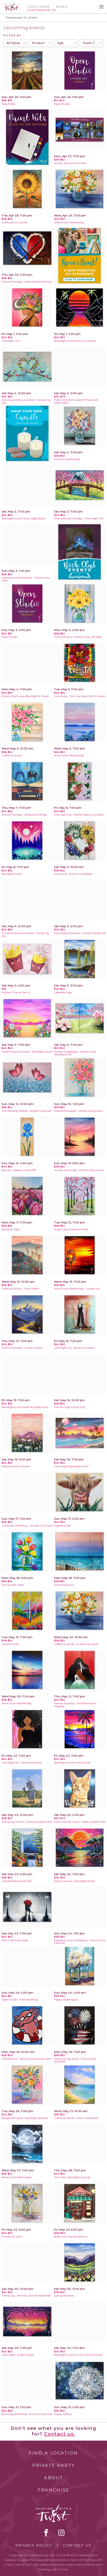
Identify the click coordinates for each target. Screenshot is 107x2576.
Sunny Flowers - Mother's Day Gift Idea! (78, 637)
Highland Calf (62, 1525)
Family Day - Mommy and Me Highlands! (26, 2295)
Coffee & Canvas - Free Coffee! (20, 1288)
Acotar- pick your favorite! (70, 163)
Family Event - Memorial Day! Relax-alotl (26, 2058)
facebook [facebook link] (46, 2532)
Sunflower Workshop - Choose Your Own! (27, 1525)
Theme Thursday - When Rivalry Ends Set (27, 281)
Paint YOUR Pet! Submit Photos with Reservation (76, 401)
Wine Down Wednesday (69, 222)
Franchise (53, 2490)
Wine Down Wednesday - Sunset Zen (77, 1288)
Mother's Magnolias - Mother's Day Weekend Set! (75, 1053)
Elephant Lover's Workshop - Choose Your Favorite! (80, 1942)
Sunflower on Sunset (14, 222)
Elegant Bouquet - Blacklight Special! (25, 2118)
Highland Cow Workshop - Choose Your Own (26, 579)
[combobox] (15, 42)
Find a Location (53, 2453)
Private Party (53, 2465)
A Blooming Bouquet (67, 459)
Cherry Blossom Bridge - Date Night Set (78, 518)
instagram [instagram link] (61, 2532)
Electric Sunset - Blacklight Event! (74, 1881)
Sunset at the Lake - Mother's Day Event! (79, 1170)
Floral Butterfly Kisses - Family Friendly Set (80, 933)
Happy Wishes (63, 2414)
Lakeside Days (63, 992)
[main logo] (11, 4)
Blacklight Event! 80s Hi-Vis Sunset (75, 341)
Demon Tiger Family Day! (69, 1407)
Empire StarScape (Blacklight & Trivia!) (25, 696)
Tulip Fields (8, 104)
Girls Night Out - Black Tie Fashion (74, 1347)
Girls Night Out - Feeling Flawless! (22, 1762)
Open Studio (62, 104)
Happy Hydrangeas (66, 1999)
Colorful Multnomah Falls (17, 1881)
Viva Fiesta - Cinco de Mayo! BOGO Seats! (79, 696)
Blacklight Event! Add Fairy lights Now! (25, 1407)
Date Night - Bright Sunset (18, 2354)
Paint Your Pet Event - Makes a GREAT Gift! (79, 1821)
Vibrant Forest (10, 1644)
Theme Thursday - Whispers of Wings (24, 814)
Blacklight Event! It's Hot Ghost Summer (78, 2354)
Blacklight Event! (12, 874)
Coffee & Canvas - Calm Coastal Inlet (76, 2118)
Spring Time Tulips (13, 1584)
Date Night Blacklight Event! (71, 1466)
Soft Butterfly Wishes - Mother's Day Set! (26, 1111)
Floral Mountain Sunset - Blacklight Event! (27, 1051)
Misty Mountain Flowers (16, 1466)
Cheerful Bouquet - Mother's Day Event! (78, 1111)
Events (62, 7)
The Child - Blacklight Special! (72, 2177)
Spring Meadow (64, 2295)
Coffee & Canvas (12, 755)
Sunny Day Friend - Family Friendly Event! (27, 1821)
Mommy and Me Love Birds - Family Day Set (26, 401)
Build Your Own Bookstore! (70, 2236)
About (53, 2477)
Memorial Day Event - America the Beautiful (75, 2060)
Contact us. (59, 2434)
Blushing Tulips (11, 1229)
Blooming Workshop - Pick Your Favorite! (27, 2414)
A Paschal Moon (64, 1584)
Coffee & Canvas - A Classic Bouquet (76, 1644)
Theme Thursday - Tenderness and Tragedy (75, 1705)
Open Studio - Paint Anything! (20, 1999)
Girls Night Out (10, 341)
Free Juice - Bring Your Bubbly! (73, 874)
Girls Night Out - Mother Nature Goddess (79, 814)
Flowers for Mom (12, 2236)
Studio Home (38, 7)
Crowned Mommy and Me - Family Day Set (25, 934)
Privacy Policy (33, 2545)
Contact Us (77, 2545)
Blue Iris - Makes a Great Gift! (19, 1170)
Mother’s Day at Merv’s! (16, 992)
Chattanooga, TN (16, 17)
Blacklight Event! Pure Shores (72, 1762)
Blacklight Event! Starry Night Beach (24, 518)
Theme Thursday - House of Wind (22, 1347)
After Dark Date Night (15, 1940)
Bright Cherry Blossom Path (71, 1229)
